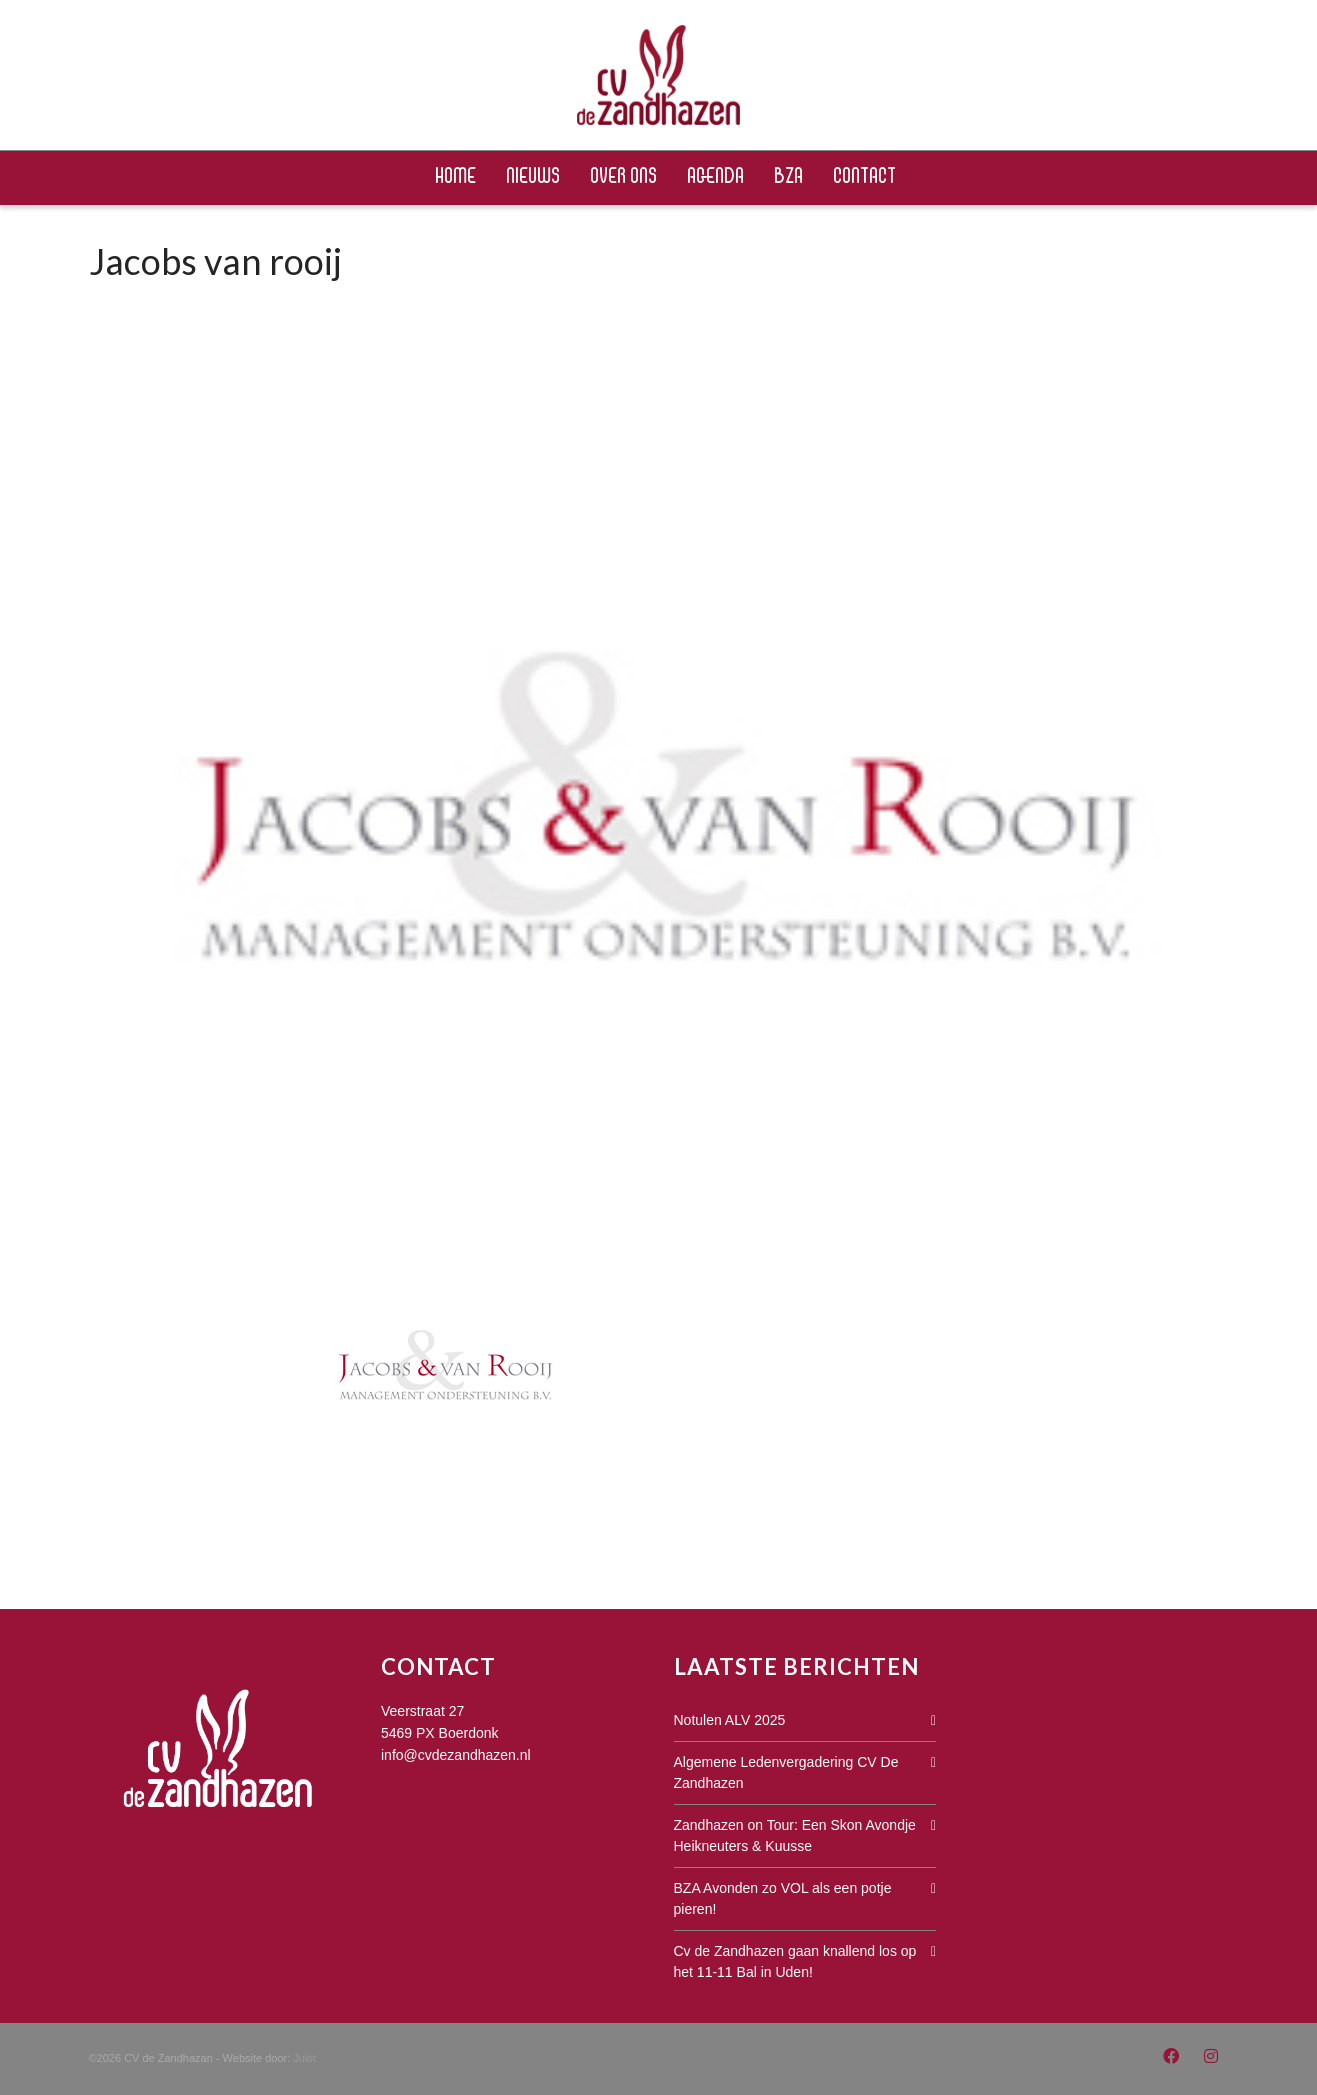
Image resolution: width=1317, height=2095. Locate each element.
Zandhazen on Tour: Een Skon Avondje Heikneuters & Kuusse (795, 1835)
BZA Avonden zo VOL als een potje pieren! (783, 1898)
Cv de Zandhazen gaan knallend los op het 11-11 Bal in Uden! (795, 1961)
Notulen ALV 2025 (730, 1720)
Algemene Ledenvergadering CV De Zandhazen (786, 1772)
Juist (304, 2058)
